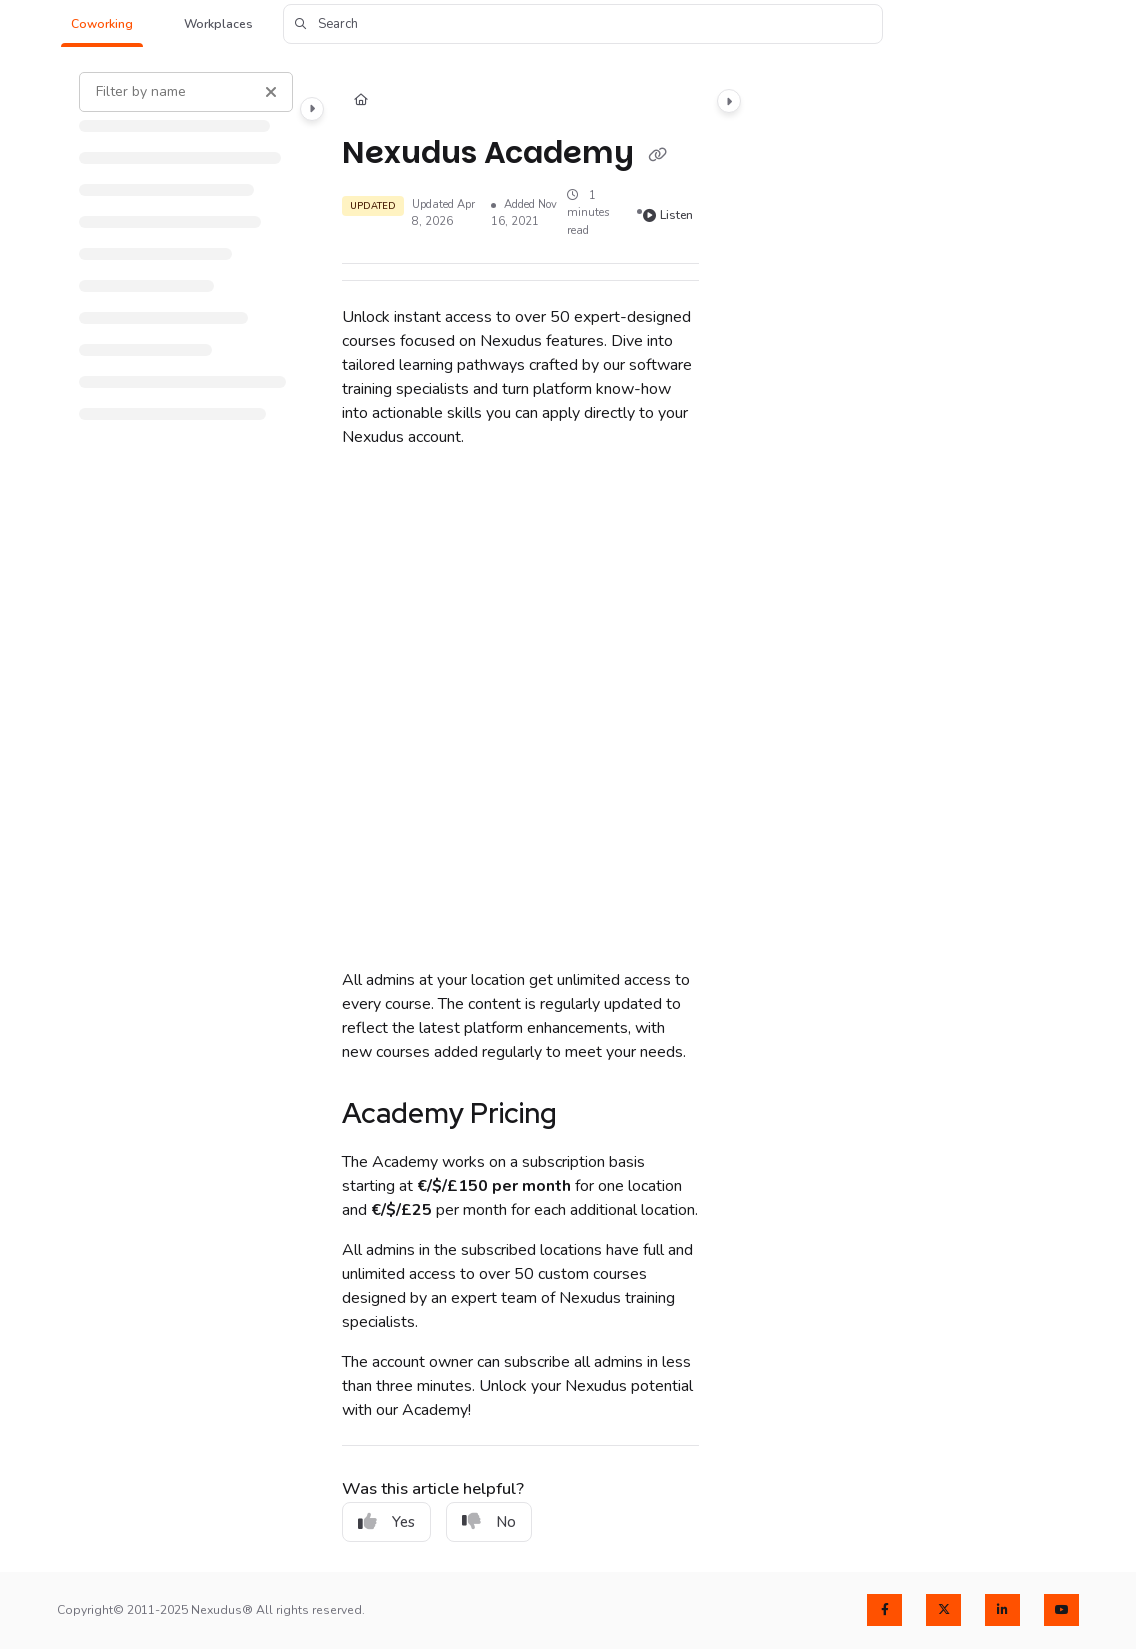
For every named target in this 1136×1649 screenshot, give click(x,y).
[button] (102, 24)
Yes (386, 1522)
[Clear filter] (271, 92)
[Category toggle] (312, 109)
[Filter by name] (185, 92)
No (489, 1522)
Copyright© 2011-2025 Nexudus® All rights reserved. (211, 1610)
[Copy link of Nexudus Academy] (657, 155)
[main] (520, 810)
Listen (668, 215)
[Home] (361, 101)
